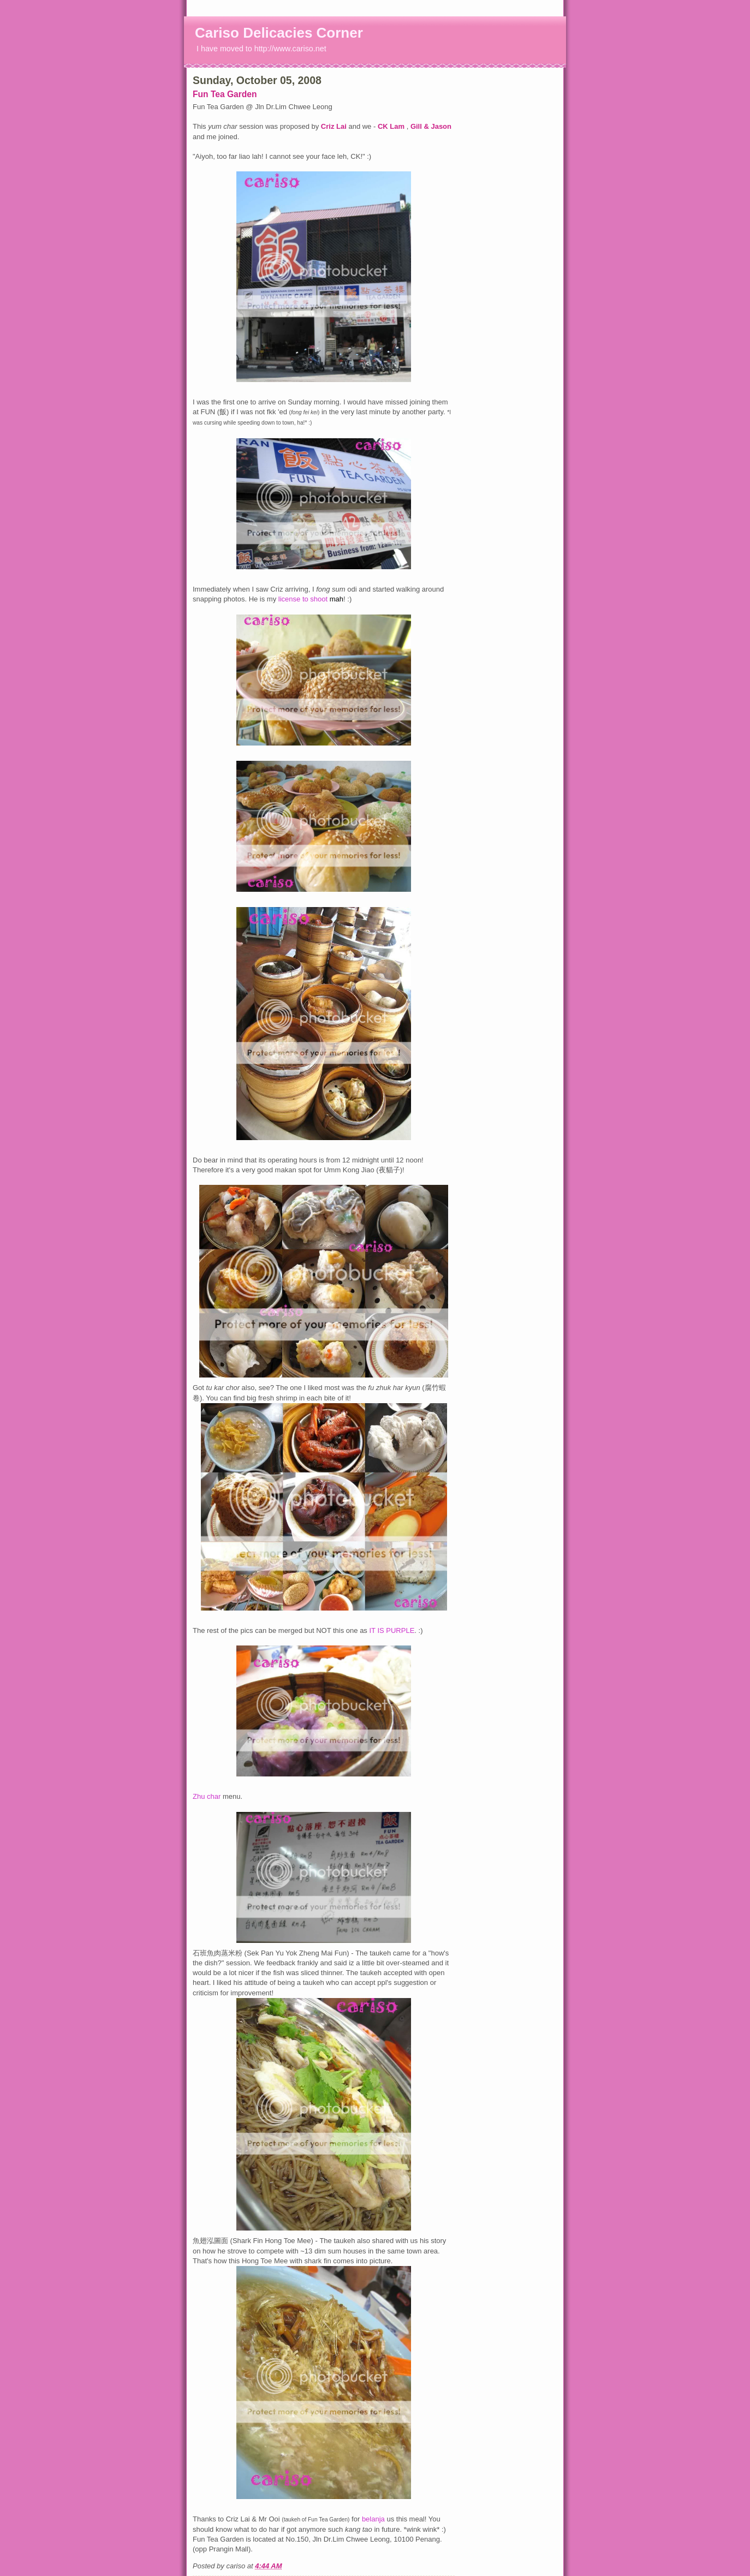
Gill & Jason (430, 126)
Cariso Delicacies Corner (279, 33)
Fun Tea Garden (225, 94)
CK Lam (392, 126)
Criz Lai (335, 126)
